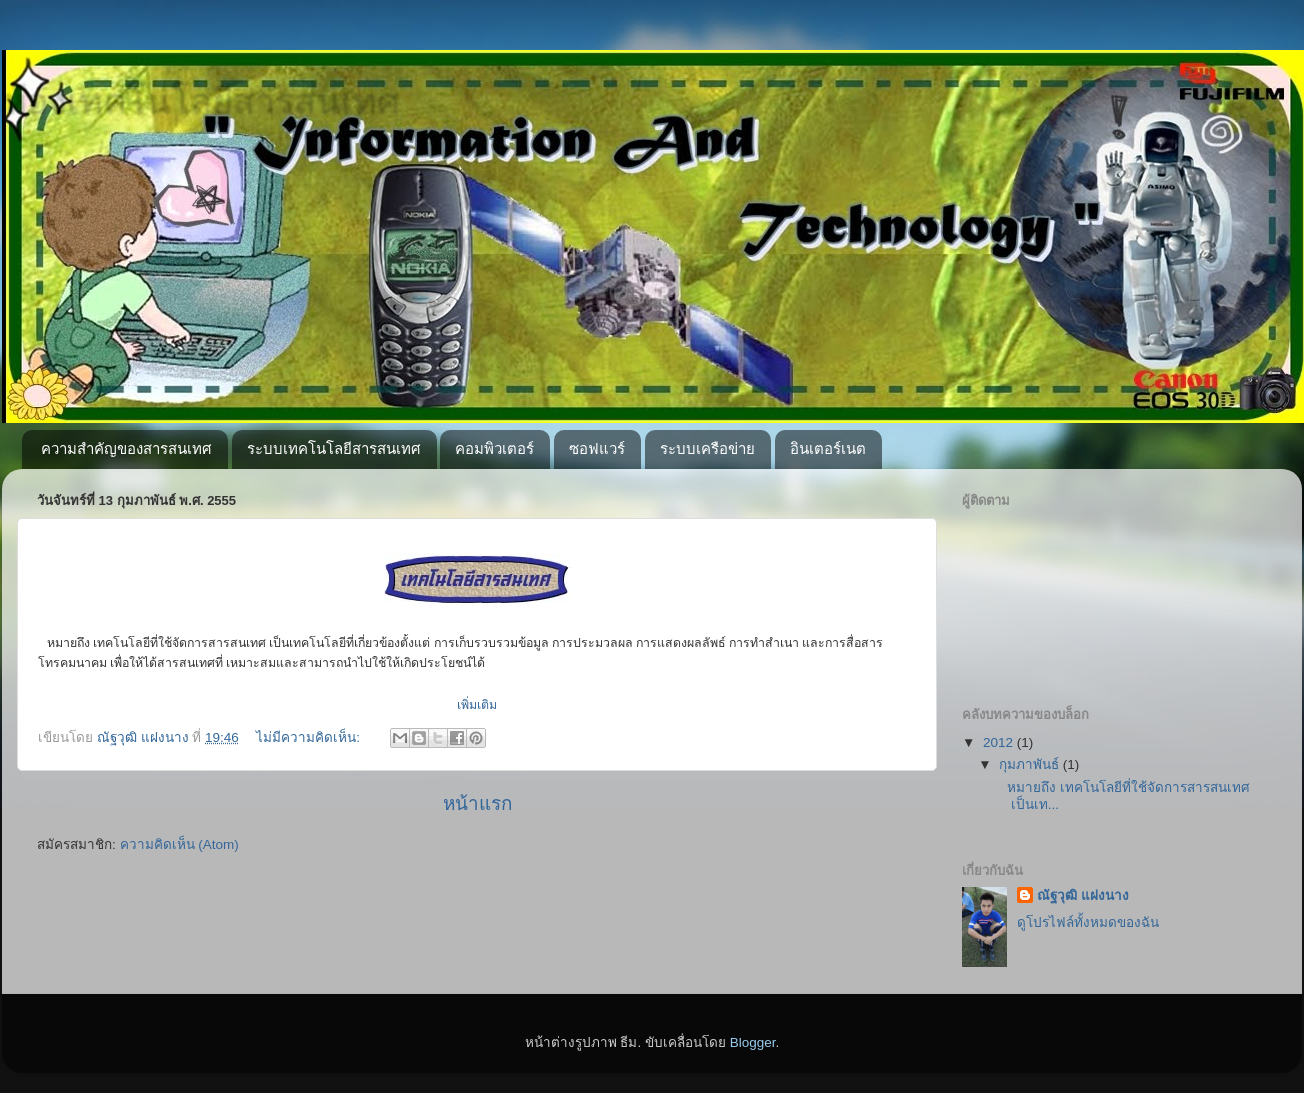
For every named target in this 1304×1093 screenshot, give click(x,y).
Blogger (753, 1042)
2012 (1000, 742)
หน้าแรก (477, 803)
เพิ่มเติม (477, 705)
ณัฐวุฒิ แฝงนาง (1083, 895)
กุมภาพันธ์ (1031, 764)
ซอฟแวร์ (597, 448)
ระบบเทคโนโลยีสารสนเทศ (334, 448)
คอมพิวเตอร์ (494, 448)
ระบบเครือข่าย (707, 448)
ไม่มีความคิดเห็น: (310, 737)
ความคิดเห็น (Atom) (179, 844)
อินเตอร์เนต (828, 448)
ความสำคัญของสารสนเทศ (126, 448)
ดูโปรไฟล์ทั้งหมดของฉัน (1088, 922)
